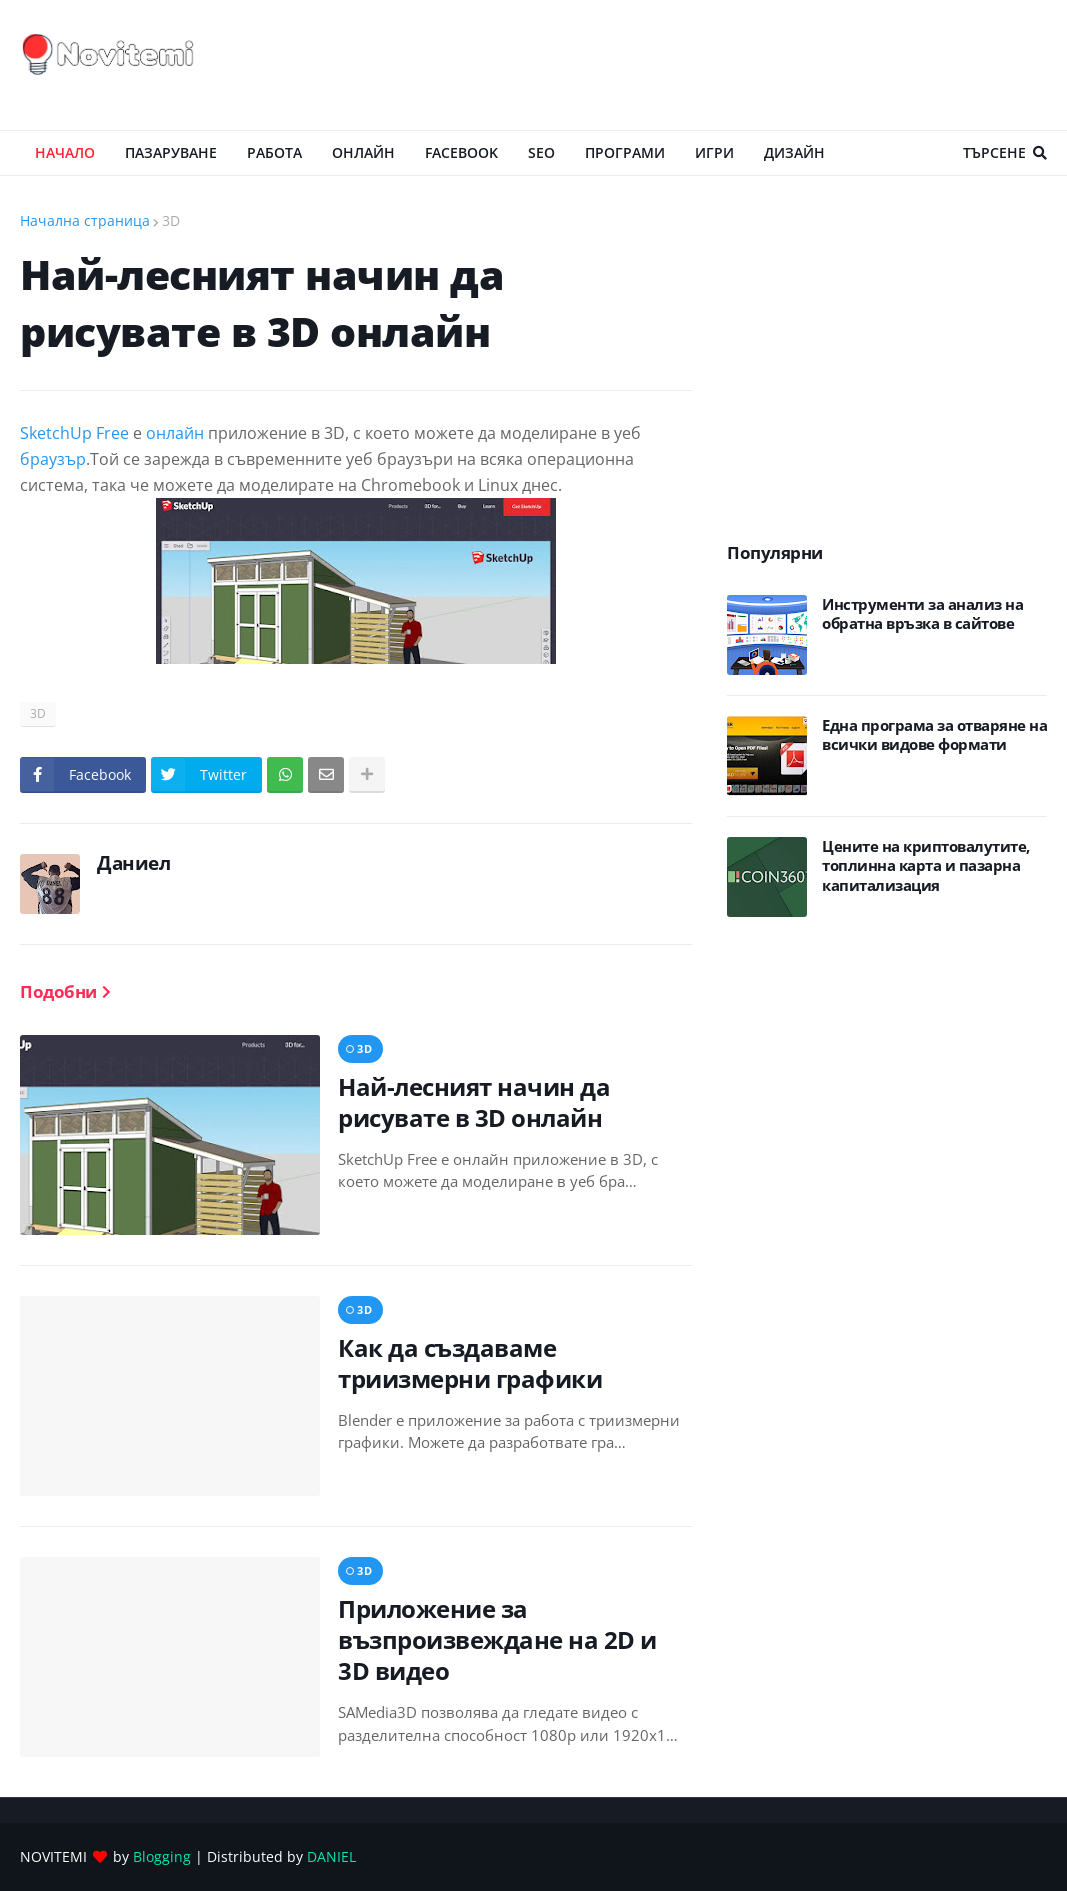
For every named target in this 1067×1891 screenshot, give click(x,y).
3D (171, 220)
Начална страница (85, 220)
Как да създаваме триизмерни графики (470, 1363)
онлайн (175, 433)
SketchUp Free (74, 433)
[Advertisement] (683, 65)
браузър (53, 459)
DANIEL (331, 1856)
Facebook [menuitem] (461, 152)
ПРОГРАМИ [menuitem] (625, 152)
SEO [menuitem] (541, 152)
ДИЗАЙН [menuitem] (794, 152)
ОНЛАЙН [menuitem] (363, 152)
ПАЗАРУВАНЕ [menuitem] (171, 152)
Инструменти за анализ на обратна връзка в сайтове (922, 614)
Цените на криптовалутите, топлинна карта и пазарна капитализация (926, 866)
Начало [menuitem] (65, 152)
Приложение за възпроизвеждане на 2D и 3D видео (497, 1640)
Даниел (133, 863)
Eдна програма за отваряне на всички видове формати (934, 735)
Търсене (994, 152)
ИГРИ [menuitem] (714, 152)
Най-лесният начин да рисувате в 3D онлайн (474, 1102)
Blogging (162, 1856)
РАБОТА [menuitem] (274, 152)
